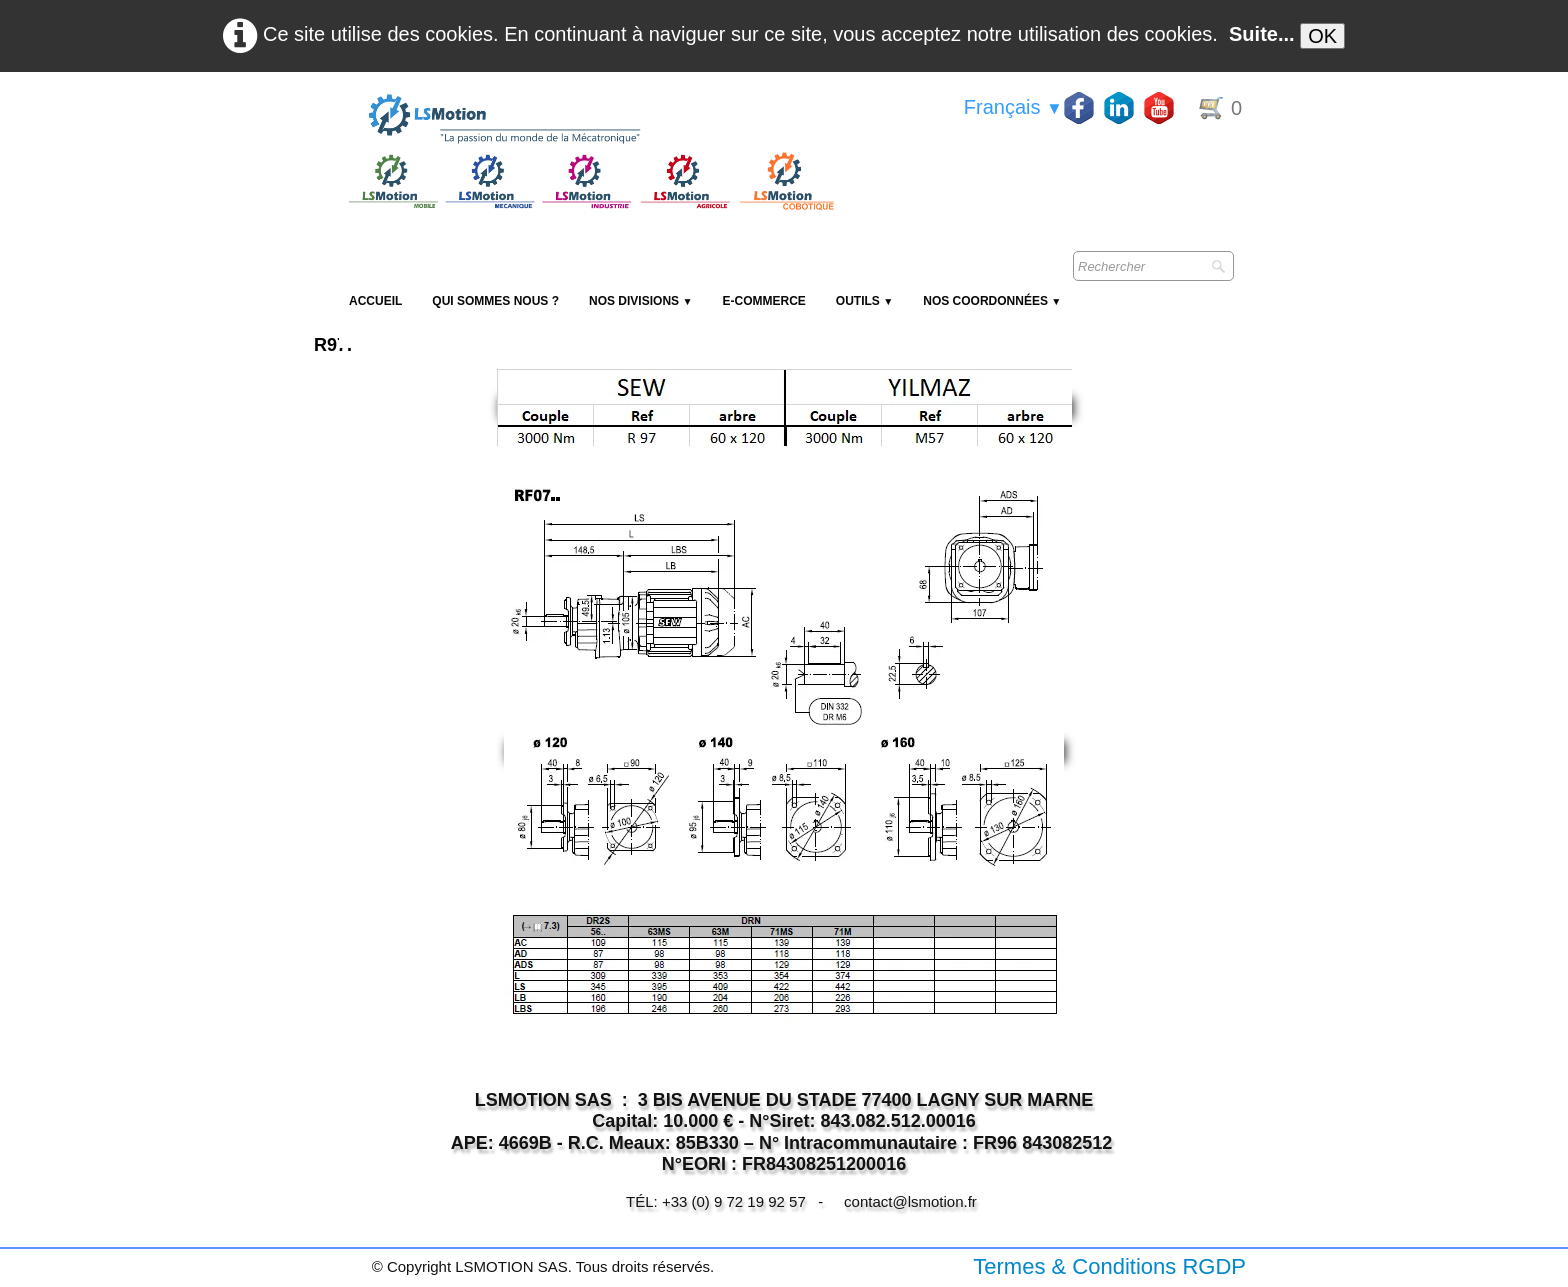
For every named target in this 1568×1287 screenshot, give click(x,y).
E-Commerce (763, 301)
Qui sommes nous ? (495, 301)
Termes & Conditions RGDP (1109, 1266)
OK (1322, 36)
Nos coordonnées (992, 301)
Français (1013, 107)
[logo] (589, 120)
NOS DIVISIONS (640, 301)
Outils (864, 301)
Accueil (375, 301)
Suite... (1262, 34)
